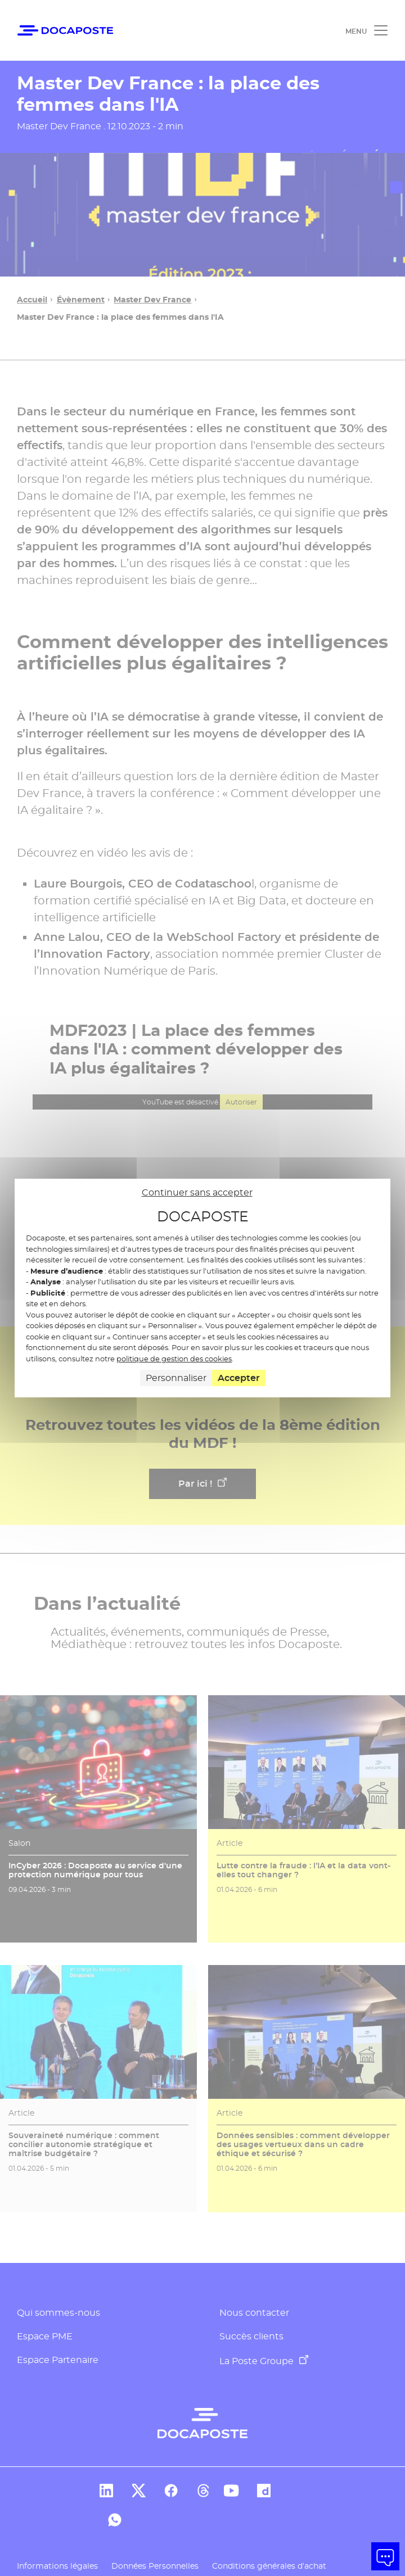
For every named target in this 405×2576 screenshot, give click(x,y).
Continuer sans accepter (197, 1192)
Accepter (239, 1378)
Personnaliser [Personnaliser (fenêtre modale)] (176, 1378)
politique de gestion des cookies (174, 1358)
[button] (385, 2556)
